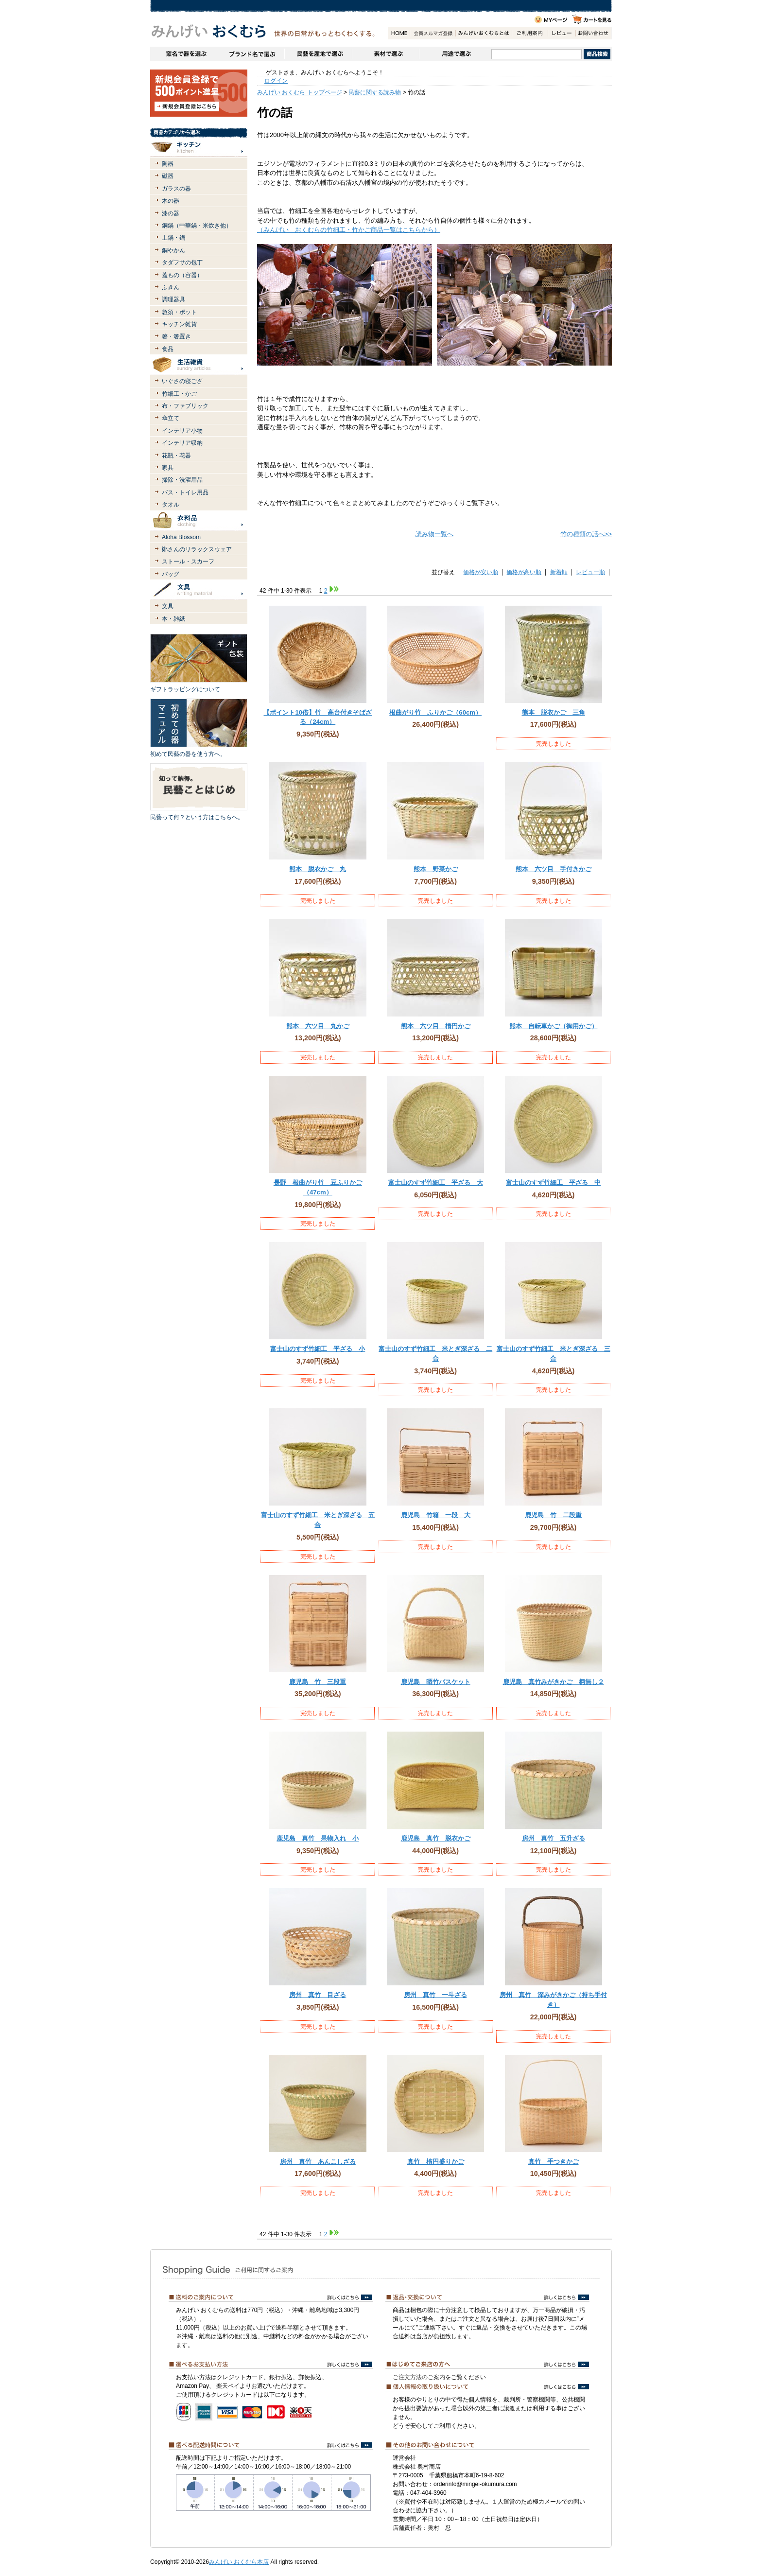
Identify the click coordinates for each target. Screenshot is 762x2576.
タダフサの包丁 (182, 262)
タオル (170, 504)
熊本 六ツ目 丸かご (317, 1026)
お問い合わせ (593, 33)
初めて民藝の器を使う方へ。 (188, 754)
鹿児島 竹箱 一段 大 (435, 1515)
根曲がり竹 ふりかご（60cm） (435, 712)
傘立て (170, 418)
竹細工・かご (179, 393)
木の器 (170, 200)
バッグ (170, 574)
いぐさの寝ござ (182, 381)
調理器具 (173, 299)
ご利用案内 (530, 33)
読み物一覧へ (434, 534)
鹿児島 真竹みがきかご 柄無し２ (553, 1681)
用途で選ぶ (455, 54)
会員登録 (432, 33)
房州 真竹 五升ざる (553, 1838)
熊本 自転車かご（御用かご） (553, 1026)
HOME (399, 33)
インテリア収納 (182, 442)
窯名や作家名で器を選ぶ (183, 54)
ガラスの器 (176, 188)
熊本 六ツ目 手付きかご (553, 869)
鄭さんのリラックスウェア (197, 549)
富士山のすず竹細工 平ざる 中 (553, 1182)
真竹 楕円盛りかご (435, 2161)
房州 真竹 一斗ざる (435, 1994)
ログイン (276, 80)
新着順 (559, 572)
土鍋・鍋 (173, 237)
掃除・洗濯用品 (182, 479)
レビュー (561, 33)
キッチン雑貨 (179, 324)
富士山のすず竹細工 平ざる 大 (435, 1182)
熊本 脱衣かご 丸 (317, 869)
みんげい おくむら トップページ (299, 92)
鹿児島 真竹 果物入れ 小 (318, 1838)
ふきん (170, 287)
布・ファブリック (185, 406)
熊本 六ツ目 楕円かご (435, 1026)
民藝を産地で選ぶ (318, 54)
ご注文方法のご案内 (419, 2377)
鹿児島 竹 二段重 (553, 1515)
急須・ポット (179, 312)
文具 (167, 606)
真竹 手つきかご (553, 2161)
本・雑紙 (173, 618)
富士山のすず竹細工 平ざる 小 (317, 1348)
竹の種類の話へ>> (586, 534)
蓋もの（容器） (182, 275)
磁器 (167, 176)
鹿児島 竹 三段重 (317, 1681)
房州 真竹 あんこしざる (318, 2161)
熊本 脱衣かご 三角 (553, 712)
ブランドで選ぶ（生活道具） (250, 54)
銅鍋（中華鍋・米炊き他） (197, 225)
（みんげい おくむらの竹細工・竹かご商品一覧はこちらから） (348, 229)
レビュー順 (590, 572)
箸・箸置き (176, 336)
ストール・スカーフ (188, 561)
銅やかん (173, 250)
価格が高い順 (523, 572)
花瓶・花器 (176, 455)
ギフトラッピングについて (185, 689)
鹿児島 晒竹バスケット (435, 1681)
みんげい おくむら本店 (239, 2561)
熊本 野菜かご (436, 869)
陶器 (167, 163)
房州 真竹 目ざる (317, 1994)
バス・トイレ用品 (185, 492)
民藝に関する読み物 (374, 92)
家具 (167, 467)
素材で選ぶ (385, 54)
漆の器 (170, 213)
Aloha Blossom (181, 537)
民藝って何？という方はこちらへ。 (196, 817)
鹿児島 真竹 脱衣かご (435, 1838)
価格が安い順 (480, 572)
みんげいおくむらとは (483, 33)
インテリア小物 (182, 430)
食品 (167, 349)
